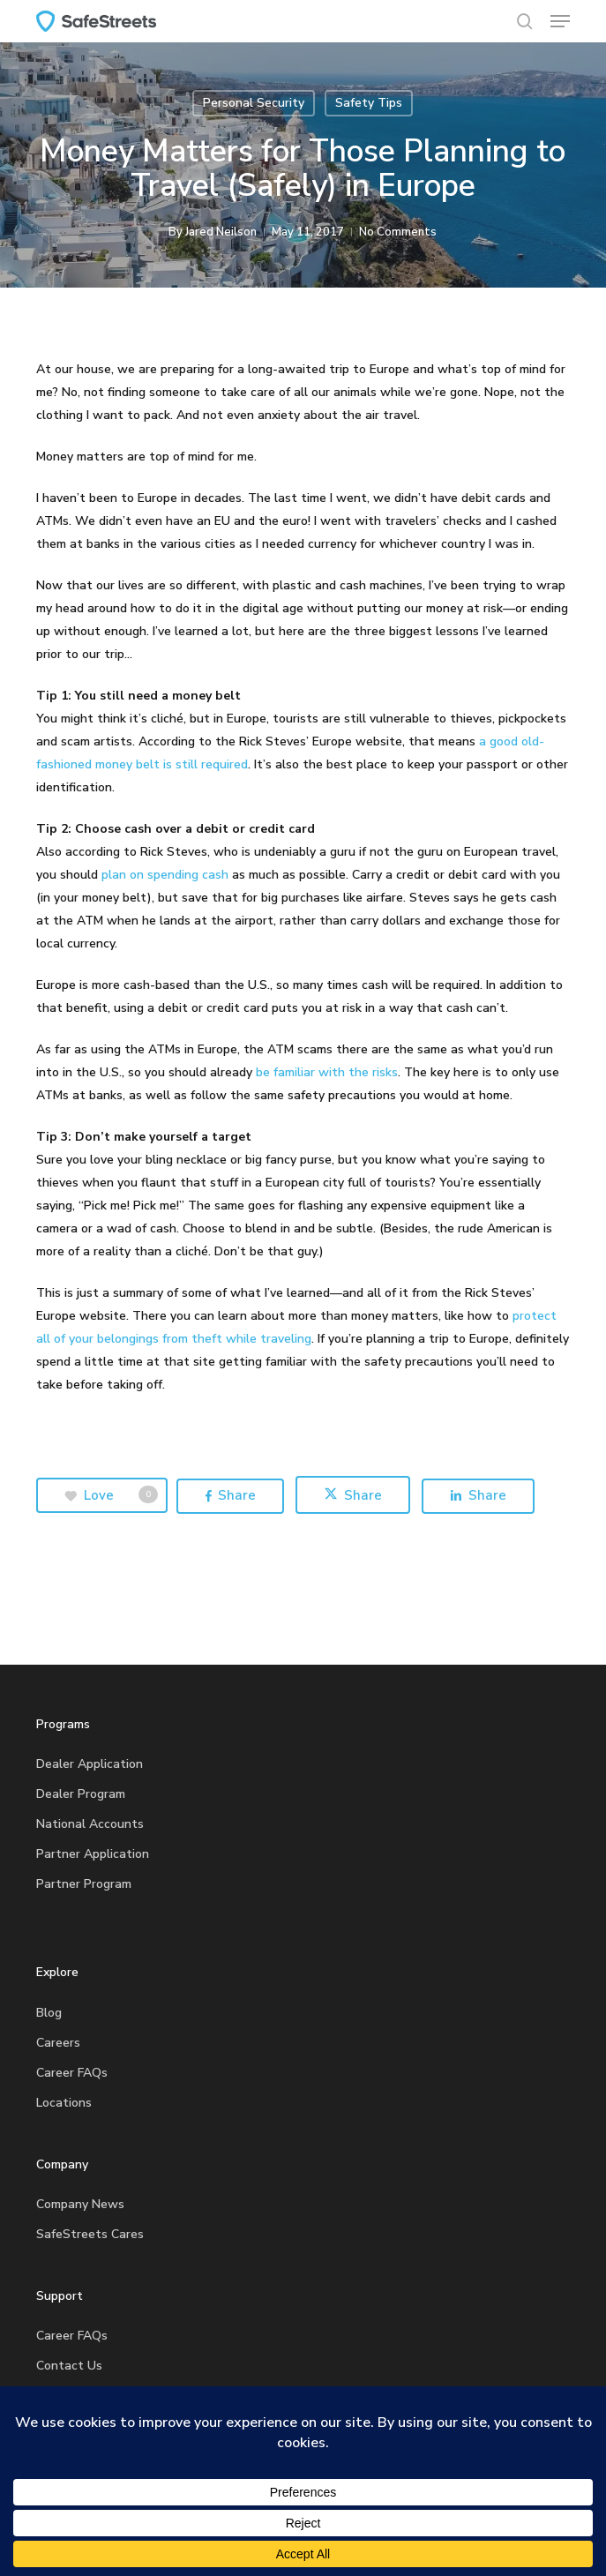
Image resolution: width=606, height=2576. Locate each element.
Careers (58, 2042)
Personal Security (253, 102)
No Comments (398, 232)
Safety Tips (368, 102)
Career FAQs (72, 2072)
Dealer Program (80, 1794)
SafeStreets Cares (90, 2234)
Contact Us (69, 2365)
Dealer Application (89, 1764)
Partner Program (83, 1884)
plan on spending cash (164, 874)
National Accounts (90, 1824)
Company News (80, 2204)
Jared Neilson (221, 232)
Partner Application (92, 1854)
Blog (49, 2012)
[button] (560, 21)
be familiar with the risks (327, 1072)
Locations (64, 2102)
